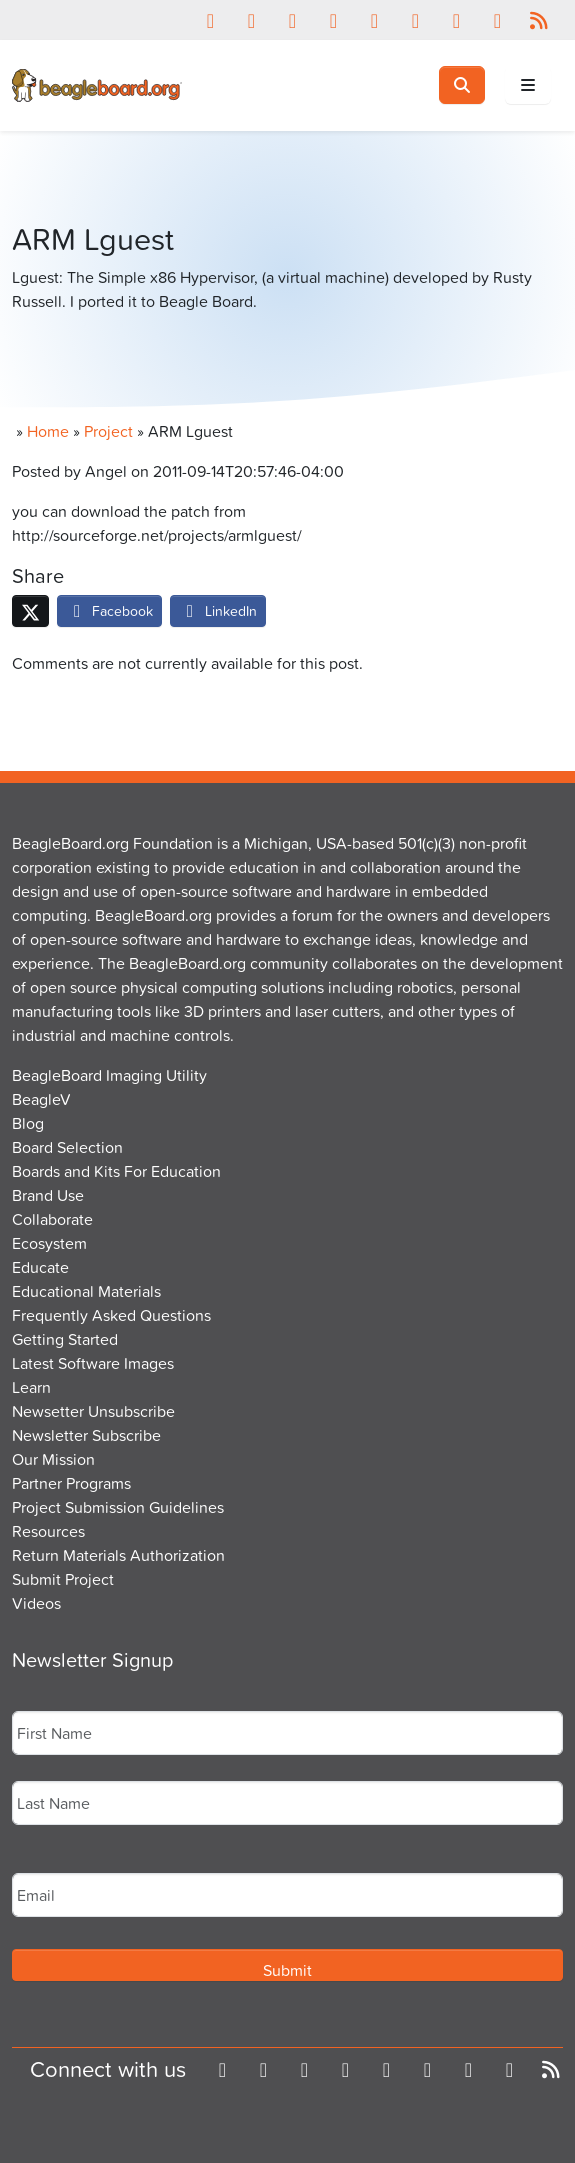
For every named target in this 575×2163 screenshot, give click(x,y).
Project (108, 431)
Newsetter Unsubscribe (93, 1411)
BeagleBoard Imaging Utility (109, 1075)
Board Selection (67, 1147)
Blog (28, 1123)
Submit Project (63, 1579)
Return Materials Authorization (118, 1555)
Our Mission (53, 1459)
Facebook (109, 610)
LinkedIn (218, 610)
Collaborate (52, 1219)
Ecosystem (49, 1243)
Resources (48, 1531)
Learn (31, 1387)
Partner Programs (71, 1483)
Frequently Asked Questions (111, 1315)
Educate (40, 1267)
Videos (36, 1603)
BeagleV (41, 1099)
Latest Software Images (93, 1363)
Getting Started (65, 1339)
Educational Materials (86, 1291)
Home (48, 431)
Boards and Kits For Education (116, 1171)
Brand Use (48, 1195)
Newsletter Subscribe (86, 1435)
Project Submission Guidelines (118, 1507)
